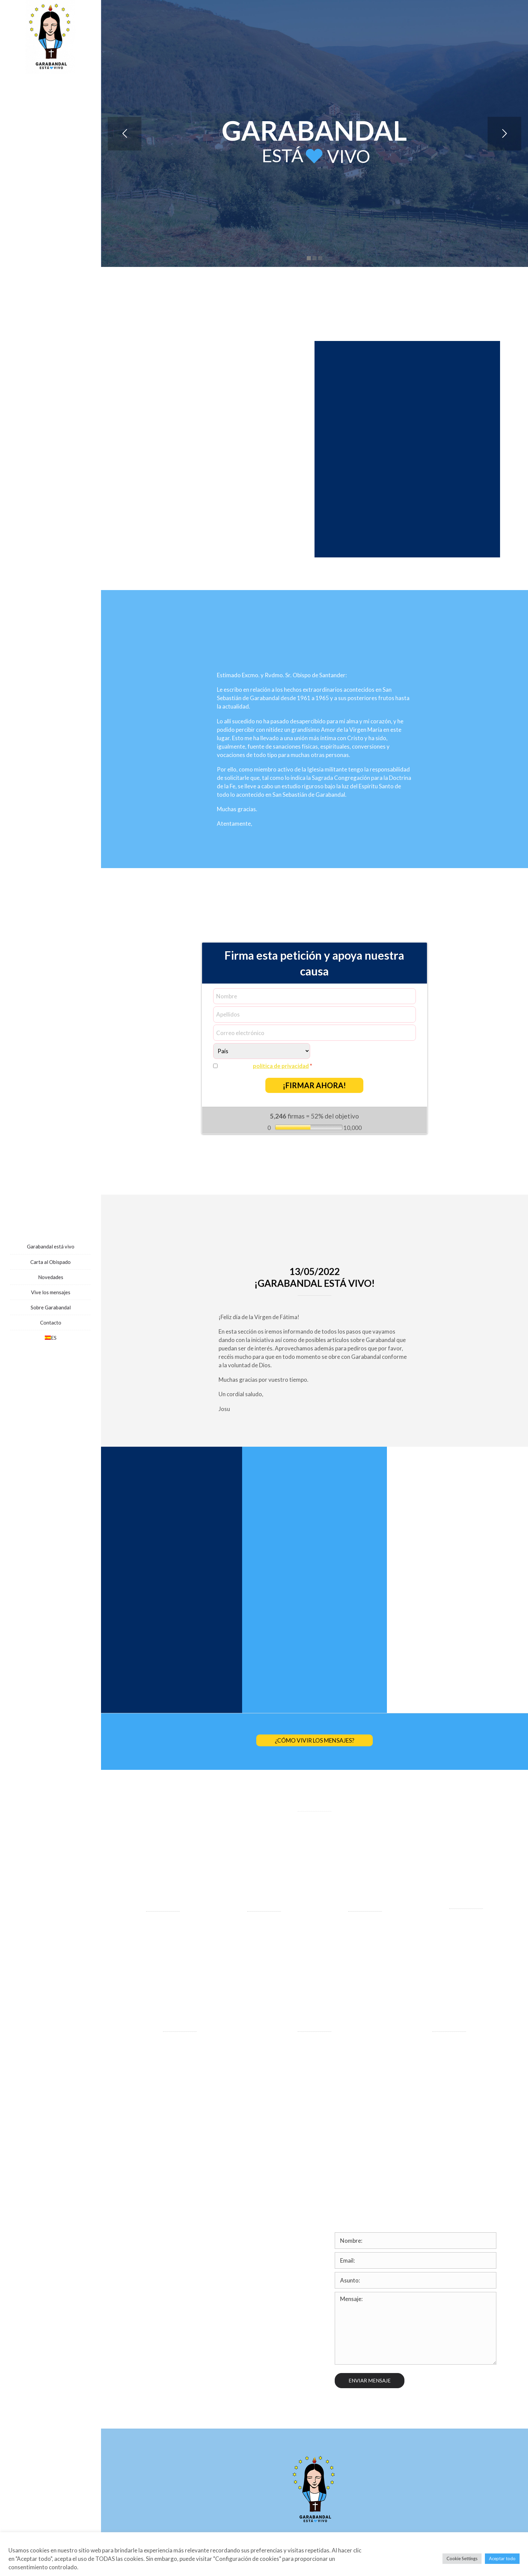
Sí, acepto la (267, 1066)
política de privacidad (281, 1065)
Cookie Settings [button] (462, 2558)
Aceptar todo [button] (502, 2558)
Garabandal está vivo (50, 1246)
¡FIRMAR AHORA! (314, 1085)
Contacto (50, 1322)
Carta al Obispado (50, 1262)
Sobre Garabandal (51, 1307)
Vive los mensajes (50, 1292)
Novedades (50, 1277)
